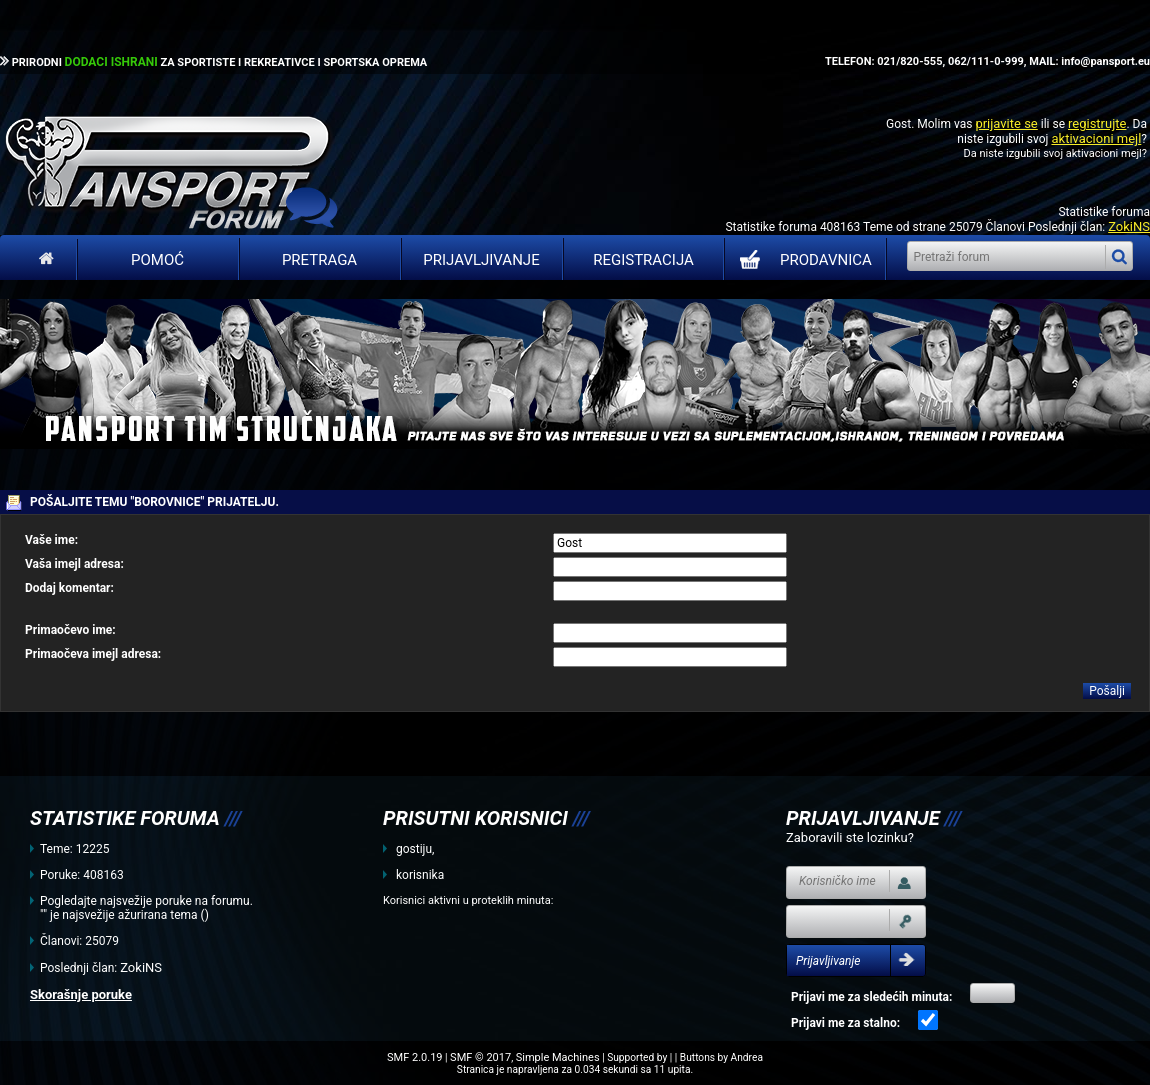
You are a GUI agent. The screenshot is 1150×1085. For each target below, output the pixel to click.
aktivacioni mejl (1096, 138)
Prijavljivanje (481, 260)
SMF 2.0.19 (414, 1057)
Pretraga (319, 260)
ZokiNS (1129, 226)
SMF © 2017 (480, 1057)
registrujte (1097, 123)
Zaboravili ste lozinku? (850, 837)
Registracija (643, 260)
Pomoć (157, 260)
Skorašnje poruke (81, 994)
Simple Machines (558, 1057)
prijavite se (1006, 123)
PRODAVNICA (801, 260)
